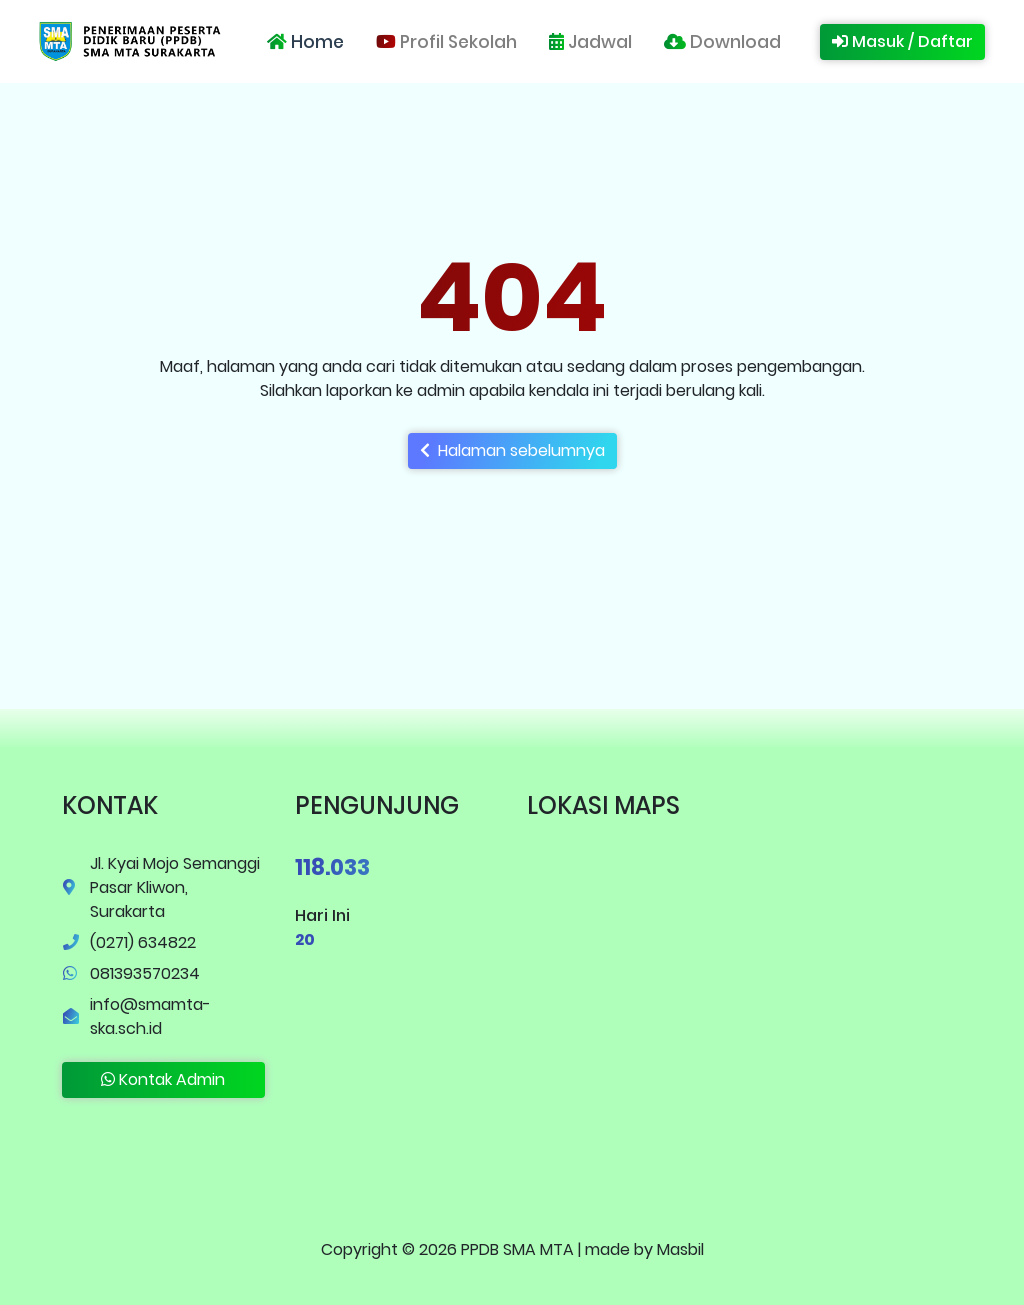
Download (722, 42)
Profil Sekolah (446, 42)
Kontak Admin (163, 1079)
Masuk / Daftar (902, 41)
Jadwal (590, 42)
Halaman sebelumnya (512, 450)
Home (305, 42)
